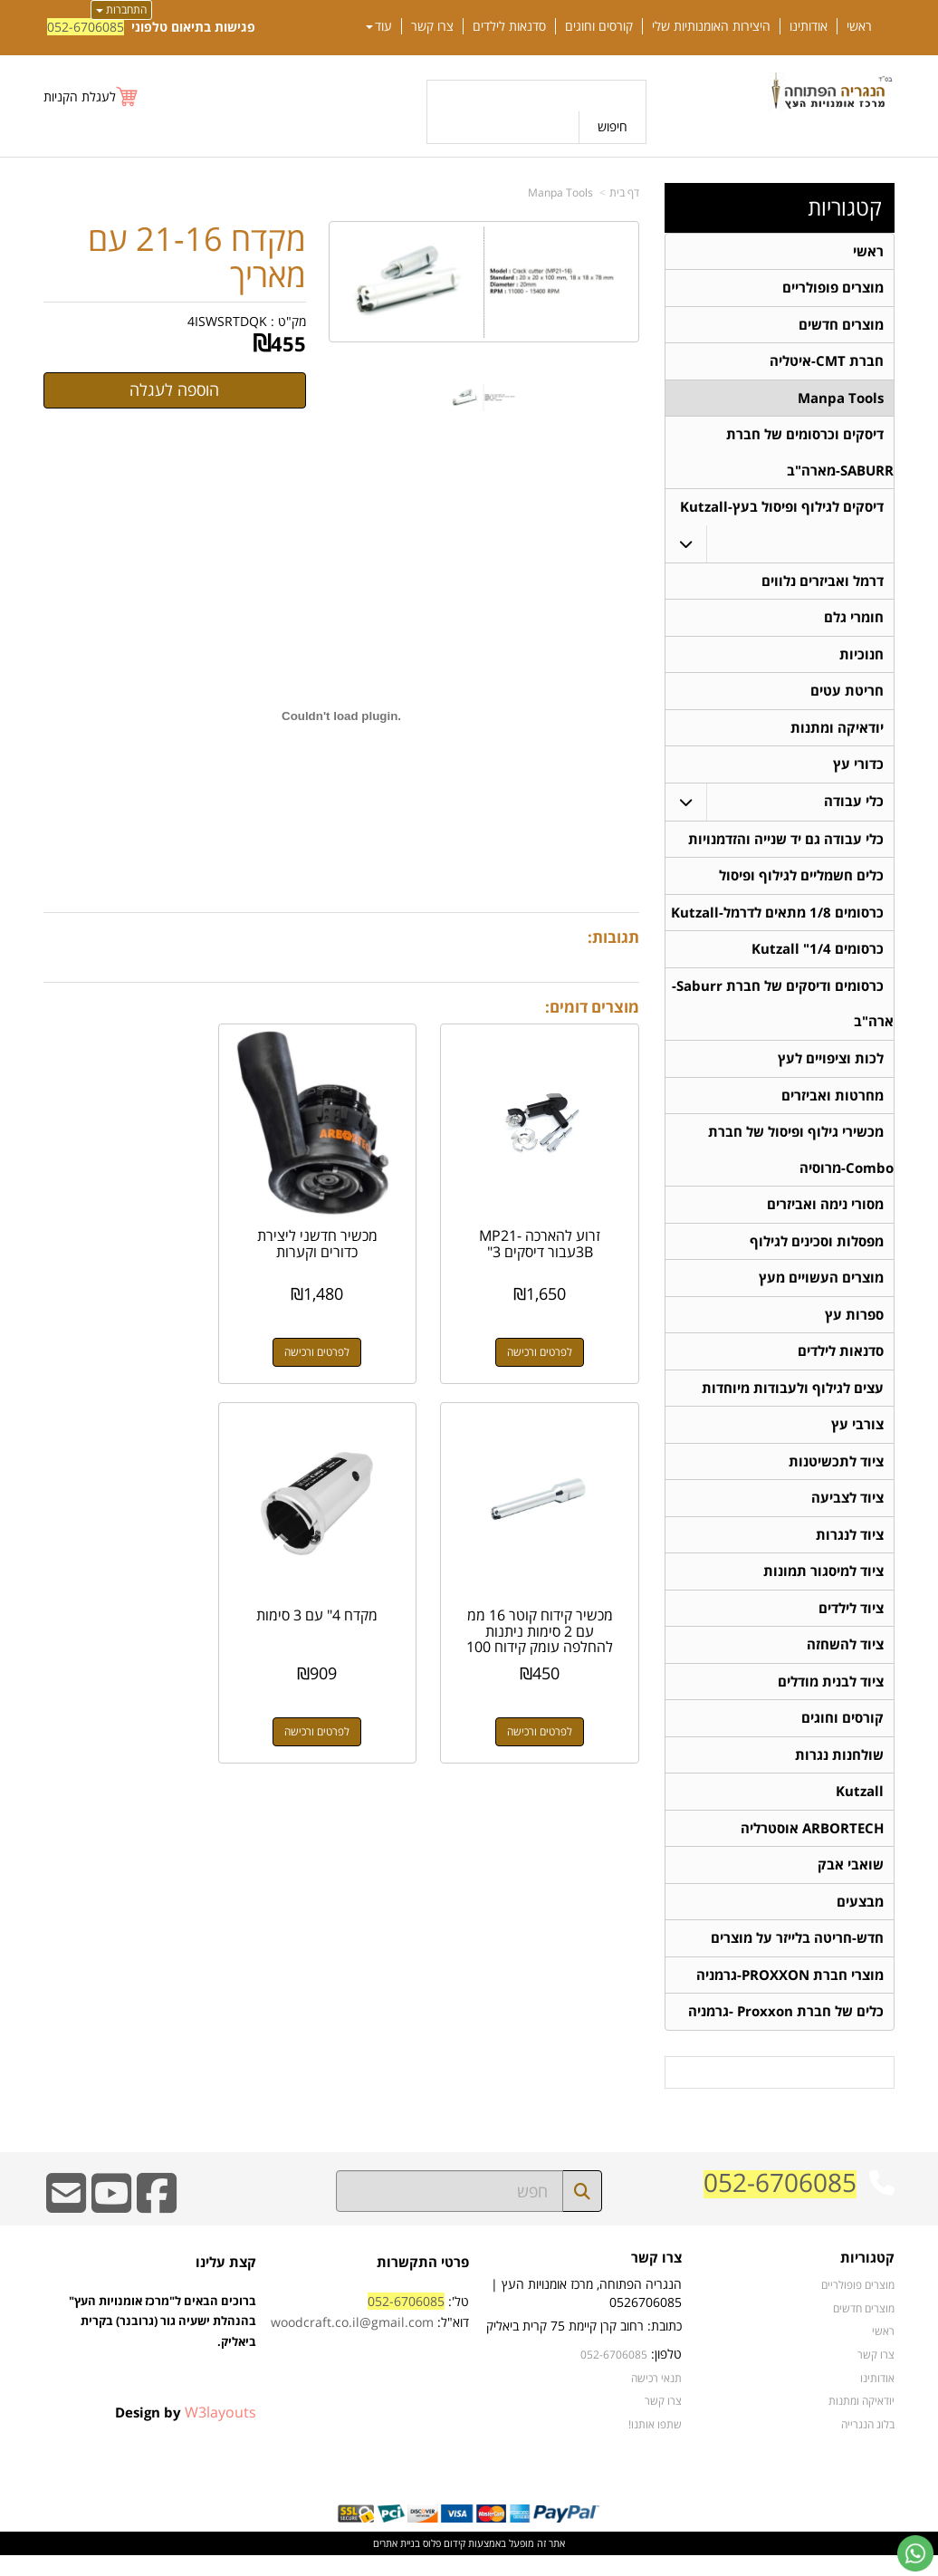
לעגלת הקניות (79, 96)
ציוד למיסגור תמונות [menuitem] (823, 1586)
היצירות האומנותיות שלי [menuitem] (711, 26)
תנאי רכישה (656, 2397)
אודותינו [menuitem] (809, 26)
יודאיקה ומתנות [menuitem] (837, 733)
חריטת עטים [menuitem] (847, 696)
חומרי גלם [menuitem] (854, 621)
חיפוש (612, 126)
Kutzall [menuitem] (860, 1809)
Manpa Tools (560, 192)
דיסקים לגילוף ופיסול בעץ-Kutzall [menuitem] (782, 510)
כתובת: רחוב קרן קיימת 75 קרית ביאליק (584, 2346)
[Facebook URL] (157, 2225)
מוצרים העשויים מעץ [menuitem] (821, 1289)
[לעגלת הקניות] (91, 96)
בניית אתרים (396, 2564)
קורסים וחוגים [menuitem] (599, 26)
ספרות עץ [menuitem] (854, 1326)
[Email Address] (66, 2225)
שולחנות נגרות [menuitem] (839, 1772)
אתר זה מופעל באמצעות (469, 2564)
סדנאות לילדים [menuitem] (509, 26)
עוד (379, 26)
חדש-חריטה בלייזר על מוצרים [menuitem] (797, 1957)
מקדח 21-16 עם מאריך (197, 257)
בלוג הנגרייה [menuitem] (868, 2444)
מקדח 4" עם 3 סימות (548, 1578)
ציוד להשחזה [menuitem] (845, 1660)
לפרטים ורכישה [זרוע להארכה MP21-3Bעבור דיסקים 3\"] (548, 1333)
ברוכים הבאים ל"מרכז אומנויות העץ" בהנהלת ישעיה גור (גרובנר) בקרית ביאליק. (162, 2361)
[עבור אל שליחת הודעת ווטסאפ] (915, 2553)
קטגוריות (845, 207)
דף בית (624, 192)
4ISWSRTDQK (227, 321)
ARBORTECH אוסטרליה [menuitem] (812, 1846)
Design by (185, 2432)
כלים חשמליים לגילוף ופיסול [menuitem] (801, 882)
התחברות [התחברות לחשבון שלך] (121, 9)
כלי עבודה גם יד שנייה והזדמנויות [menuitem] (786, 845)
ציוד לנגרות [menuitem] (850, 1549)
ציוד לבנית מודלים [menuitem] (831, 1697)
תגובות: (613, 937)
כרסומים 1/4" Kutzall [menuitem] (817, 956)
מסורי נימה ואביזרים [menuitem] (825, 1215)
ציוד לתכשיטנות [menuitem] (836, 1475)
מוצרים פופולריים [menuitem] (833, 288)
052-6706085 (85, 26)
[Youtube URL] (111, 2225)
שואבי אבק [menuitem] (851, 1883)
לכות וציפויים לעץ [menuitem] (831, 1067)
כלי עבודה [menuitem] (854, 807)
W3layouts (220, 2432)
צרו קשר (656, 2278)
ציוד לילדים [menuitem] (851, 1623)
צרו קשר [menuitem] (432, 26)
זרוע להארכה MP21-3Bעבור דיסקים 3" (548, 1225)
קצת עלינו (226, 2282)
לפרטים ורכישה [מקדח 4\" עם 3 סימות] (548, 1694)
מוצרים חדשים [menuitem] (841, 325)
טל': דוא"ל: (370, 2331)
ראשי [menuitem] (859, 26)
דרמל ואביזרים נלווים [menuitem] (822, 584)
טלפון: (666, 2374)
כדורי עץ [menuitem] (858, 770)
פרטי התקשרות (423, 2282)
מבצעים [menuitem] (860, 1920)
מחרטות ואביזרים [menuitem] (832, 1104)
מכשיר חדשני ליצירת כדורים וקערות (342, 1225)
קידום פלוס (442, 2564)
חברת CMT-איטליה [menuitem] (827, 362)
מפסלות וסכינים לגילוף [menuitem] (817, 1252)
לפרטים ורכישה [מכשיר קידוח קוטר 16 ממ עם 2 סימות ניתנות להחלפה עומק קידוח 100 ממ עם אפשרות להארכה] (134, 1333)
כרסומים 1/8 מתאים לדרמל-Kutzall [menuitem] (777, 919)
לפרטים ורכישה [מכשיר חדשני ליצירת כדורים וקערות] (341, 1333)
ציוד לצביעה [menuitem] (847, 1512)
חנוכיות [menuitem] (861, 658)
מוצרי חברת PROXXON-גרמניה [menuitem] (790, 1994)
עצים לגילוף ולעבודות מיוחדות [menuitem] (793, 1400)
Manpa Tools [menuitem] (841, 399)
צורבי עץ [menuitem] (857, 1437)
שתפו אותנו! (655, 2444)
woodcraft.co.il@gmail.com (352, 2342)
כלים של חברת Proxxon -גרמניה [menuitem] (786, 2032)
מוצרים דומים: (592, 1006)
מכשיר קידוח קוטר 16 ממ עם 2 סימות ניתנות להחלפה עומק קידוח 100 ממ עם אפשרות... (134, 1241)
